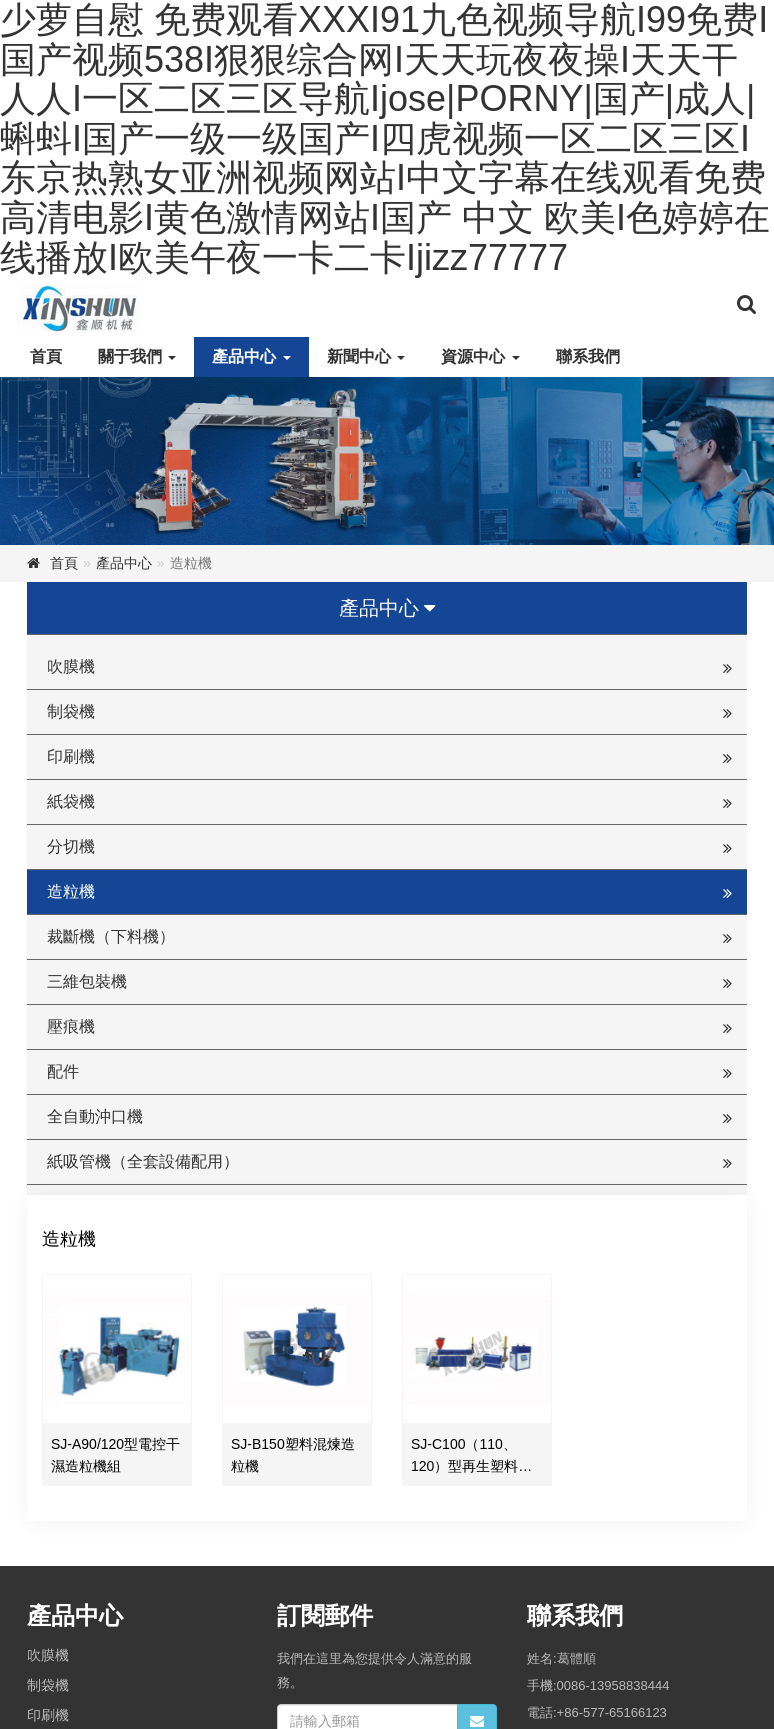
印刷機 (71, 756)
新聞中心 (366, 356)
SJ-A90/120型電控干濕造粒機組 (115, 1455)
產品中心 (251, 356)
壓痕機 (71, 1026)
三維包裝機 (87, 981)
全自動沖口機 (95, 1116)
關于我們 (137, 356)
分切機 (71, 846)
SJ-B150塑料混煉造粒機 (293, 1455)
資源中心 (480, 356)
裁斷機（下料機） (111, 936)
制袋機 (71, 711)
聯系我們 (588, 356)
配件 (63, 1071)
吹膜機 (71, 666)
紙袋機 (71, 801)
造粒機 (71, 891)
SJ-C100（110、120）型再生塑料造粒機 (472, 1457)
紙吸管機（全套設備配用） (143, 1161)
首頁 (46, 356)
